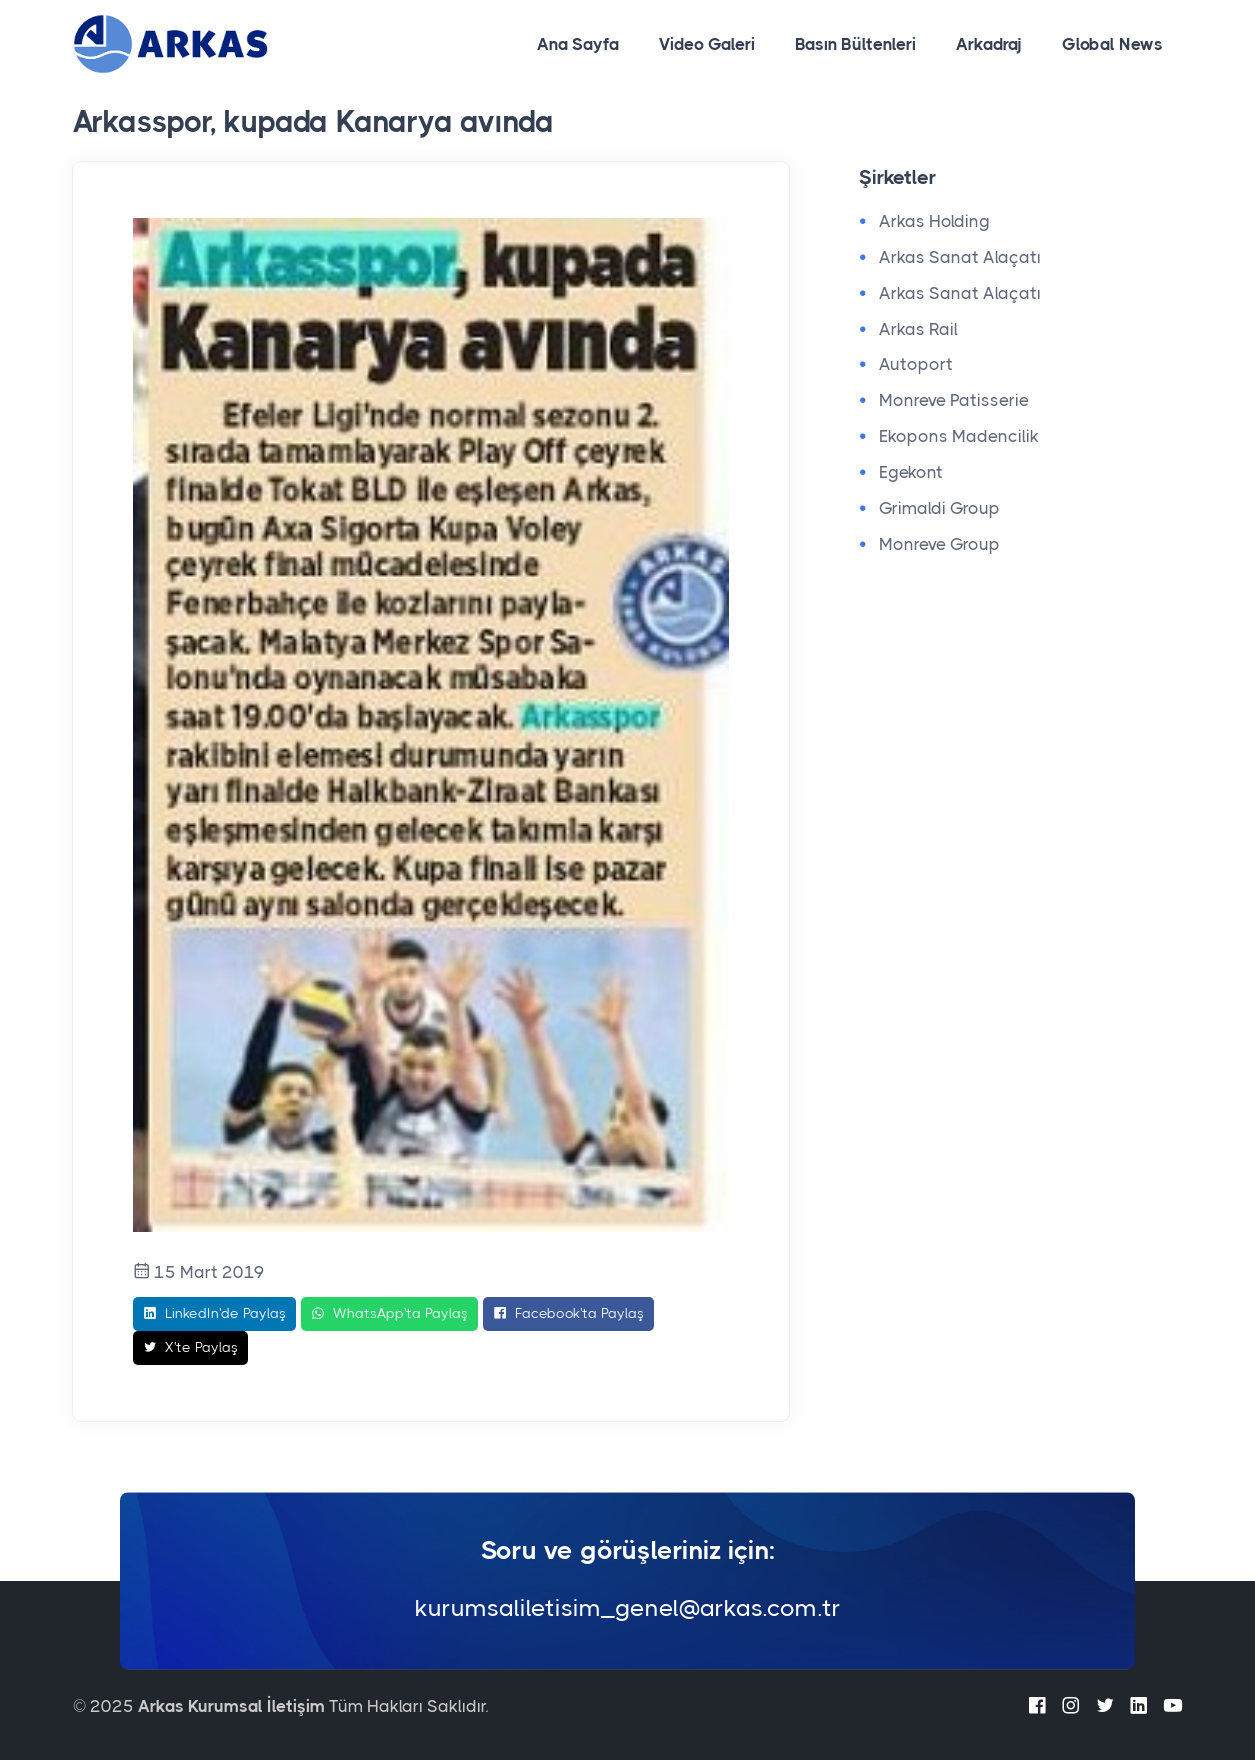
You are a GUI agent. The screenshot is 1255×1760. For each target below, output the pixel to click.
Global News (1112, 44)
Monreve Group (939, 544)
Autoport (916, 364)
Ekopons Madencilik (959, 436)
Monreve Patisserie (954, 400)
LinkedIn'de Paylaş (214, 1314)
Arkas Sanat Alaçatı (960, 257)
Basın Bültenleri (855, 44)
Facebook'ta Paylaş (568, 1314)
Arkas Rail (918, 329)
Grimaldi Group (939, 508)
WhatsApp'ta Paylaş (389, 1314)
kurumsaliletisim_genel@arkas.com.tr (628, 1609)
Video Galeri (707, 44)
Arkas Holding (934, 221)
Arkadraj (989, 44)
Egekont (911, 472)
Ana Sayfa (578, 44)
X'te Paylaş (190, 1348)
